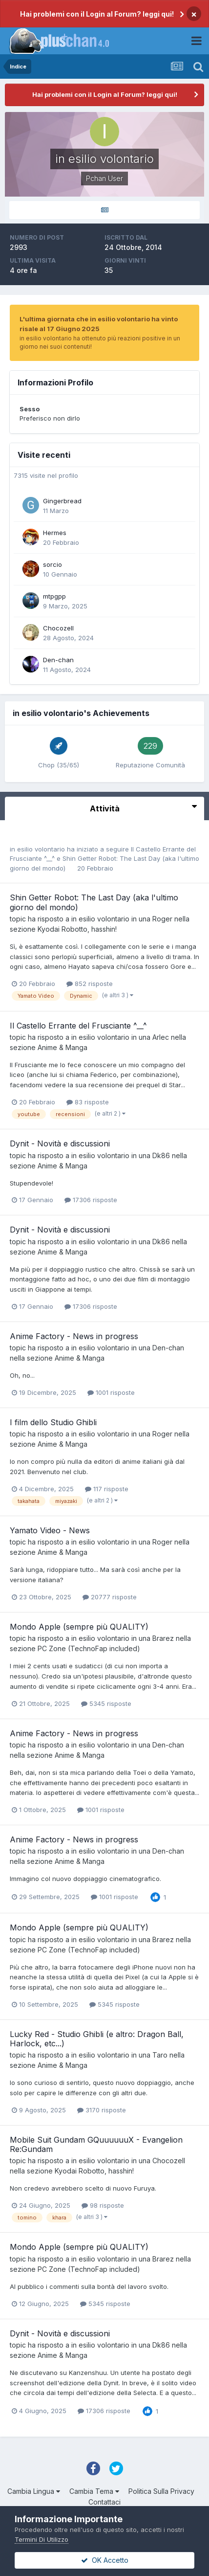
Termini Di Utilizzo (41, 2539)
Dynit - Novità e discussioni (60, 1143)
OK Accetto (104, 2560)
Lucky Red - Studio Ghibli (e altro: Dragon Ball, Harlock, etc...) (97, 2038)
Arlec (160, 1037)
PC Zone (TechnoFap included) (89, 1648)
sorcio (52, 564)
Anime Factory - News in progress (74, 1336)
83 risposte (87, 1102)
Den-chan (58, 660)
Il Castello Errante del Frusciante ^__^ (78, 1025)
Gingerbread (62, 501)
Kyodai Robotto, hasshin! (77, 929)
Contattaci (104, 2502)
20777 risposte (110, 1597)
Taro (159, 2055)
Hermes (54, 533)
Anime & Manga (62, 1047)
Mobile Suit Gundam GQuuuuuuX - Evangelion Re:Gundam (96, 2144)
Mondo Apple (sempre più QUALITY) (79, 1627)
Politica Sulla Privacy (161, 2491)
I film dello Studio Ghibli (53, 1422)
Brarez (163, 1638)
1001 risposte (111, 1392)
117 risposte (106, 1489)
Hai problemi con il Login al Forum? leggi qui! (97, 14)
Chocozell (58, 628)
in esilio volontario (37, 849)
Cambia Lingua (33, 2491)
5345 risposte (106, 1703)
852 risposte (89, 983)
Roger (162, 919)
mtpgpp (54, 596)
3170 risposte (101, 2110)
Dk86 (161, 1155)
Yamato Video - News (50, 1530)
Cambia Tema (94, 2491)
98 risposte (103, 2205)
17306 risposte (90, 1200)
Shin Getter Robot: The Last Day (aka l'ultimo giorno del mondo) (94, 902)
